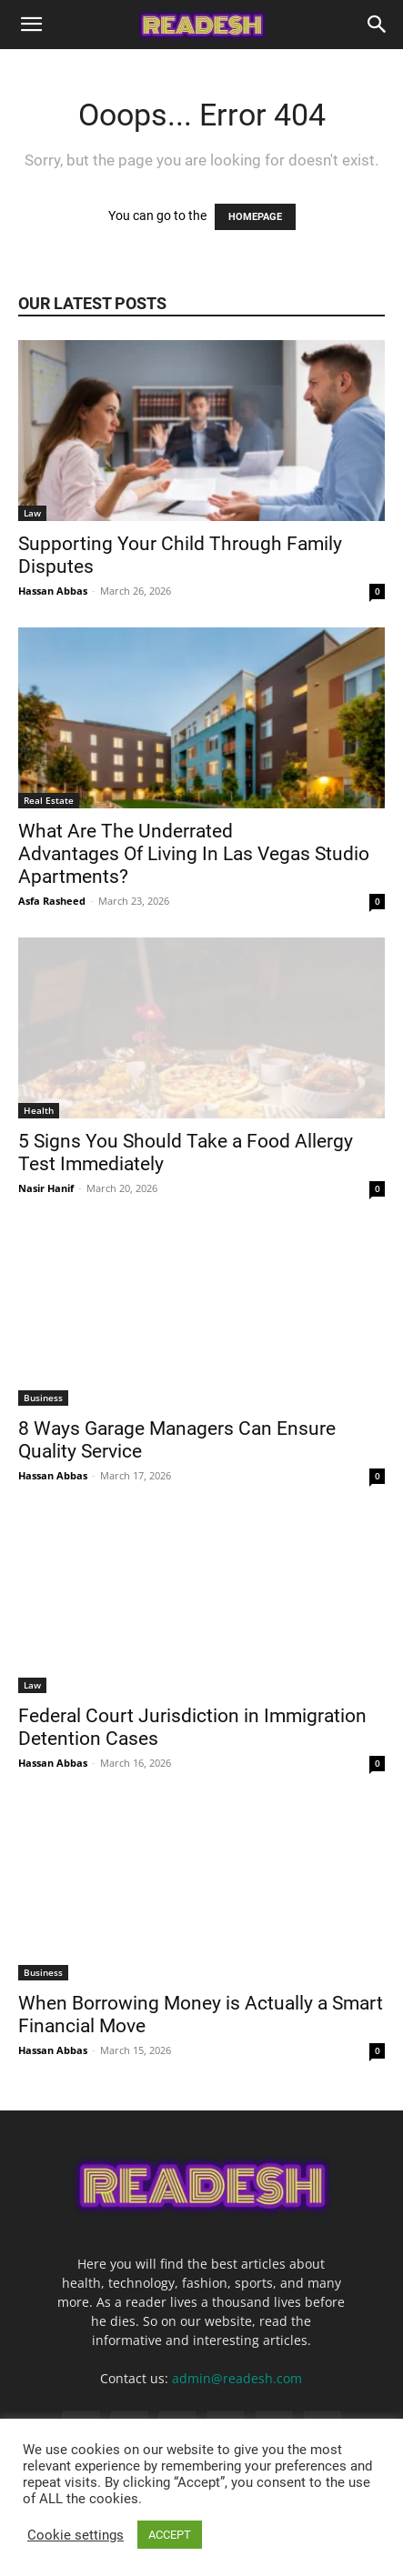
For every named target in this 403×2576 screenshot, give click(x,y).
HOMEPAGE (255, 217)
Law (32, 512)
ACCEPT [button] (169, 2534)
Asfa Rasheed (52, 900)
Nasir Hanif (46, 1188)
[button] (31, 24)
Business (43, 1397)
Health (39, 1110)
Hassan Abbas (52, 590)
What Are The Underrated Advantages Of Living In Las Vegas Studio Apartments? (193, 853)
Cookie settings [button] (75, 2535)
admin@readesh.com (237, 2378)
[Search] (377, 24)
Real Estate (49, 800)
